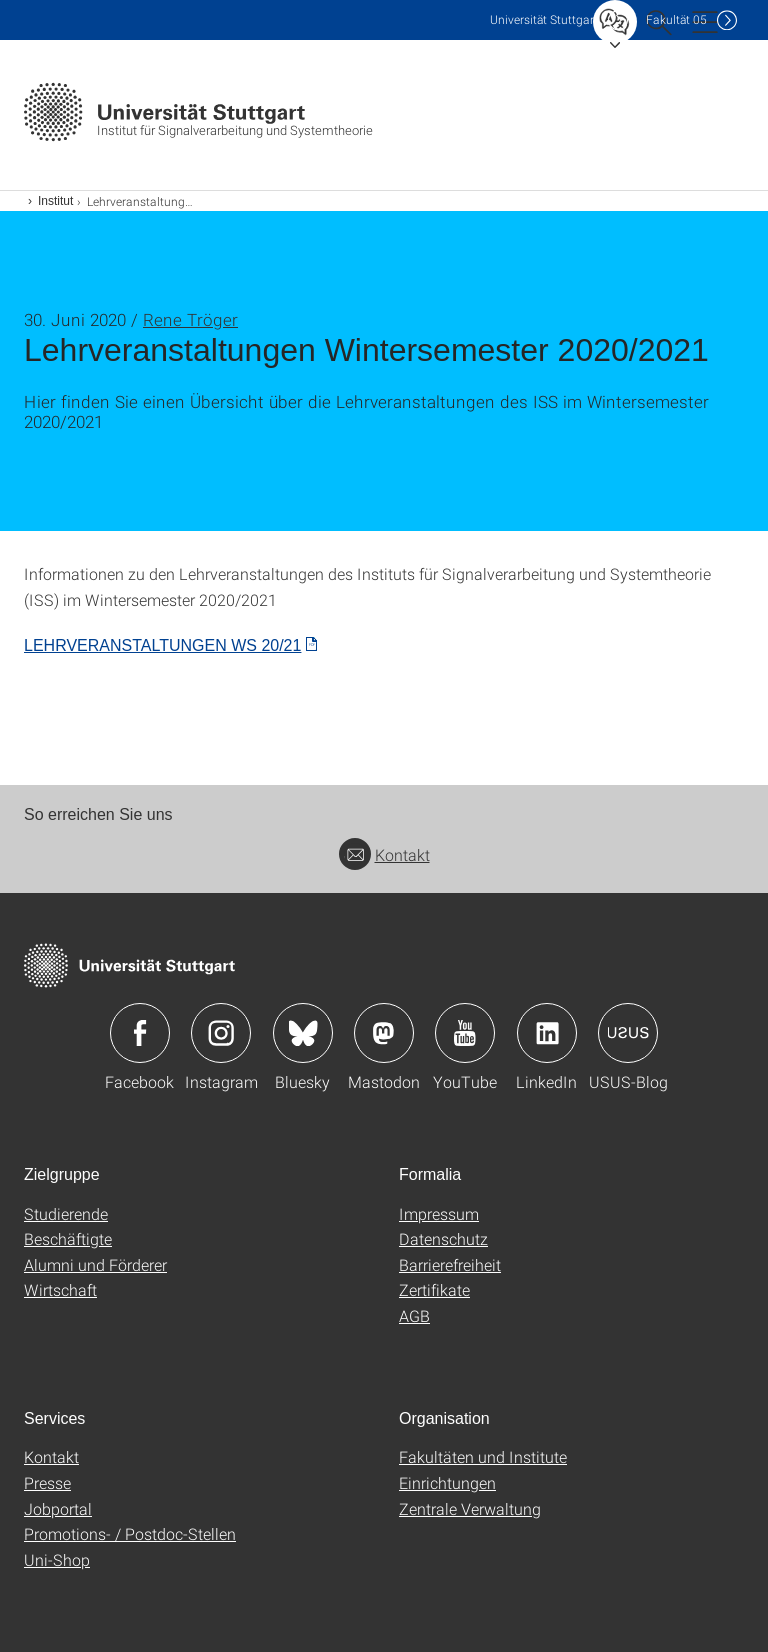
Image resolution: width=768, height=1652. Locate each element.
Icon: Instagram (221, 1033)
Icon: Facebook (140, 1033)
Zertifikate (434, 1289)
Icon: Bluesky (303, 1033)
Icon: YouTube (465, 1033)
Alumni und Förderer (95, 1264)
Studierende (66, 1213)
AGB (414, 1315)
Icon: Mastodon (384, 1033)
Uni (544, 19)
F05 (676, 19)
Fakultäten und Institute (483, 1456)
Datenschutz (443, 1238)
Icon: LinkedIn (547, 1033)
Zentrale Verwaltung (470, 1508)
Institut (55, 201)
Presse (47, 1482)
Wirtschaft (60, 1289)
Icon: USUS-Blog (628, 1033)
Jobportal (58, 1508)
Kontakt (384, 854)
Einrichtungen (447, 1482)
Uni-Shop (57, 1559)
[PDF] (170, 644)
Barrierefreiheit (450, 1264)
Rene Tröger (190, 319)
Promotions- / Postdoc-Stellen (130, 1533)
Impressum (439, 1213)
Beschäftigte (68, 1238)
